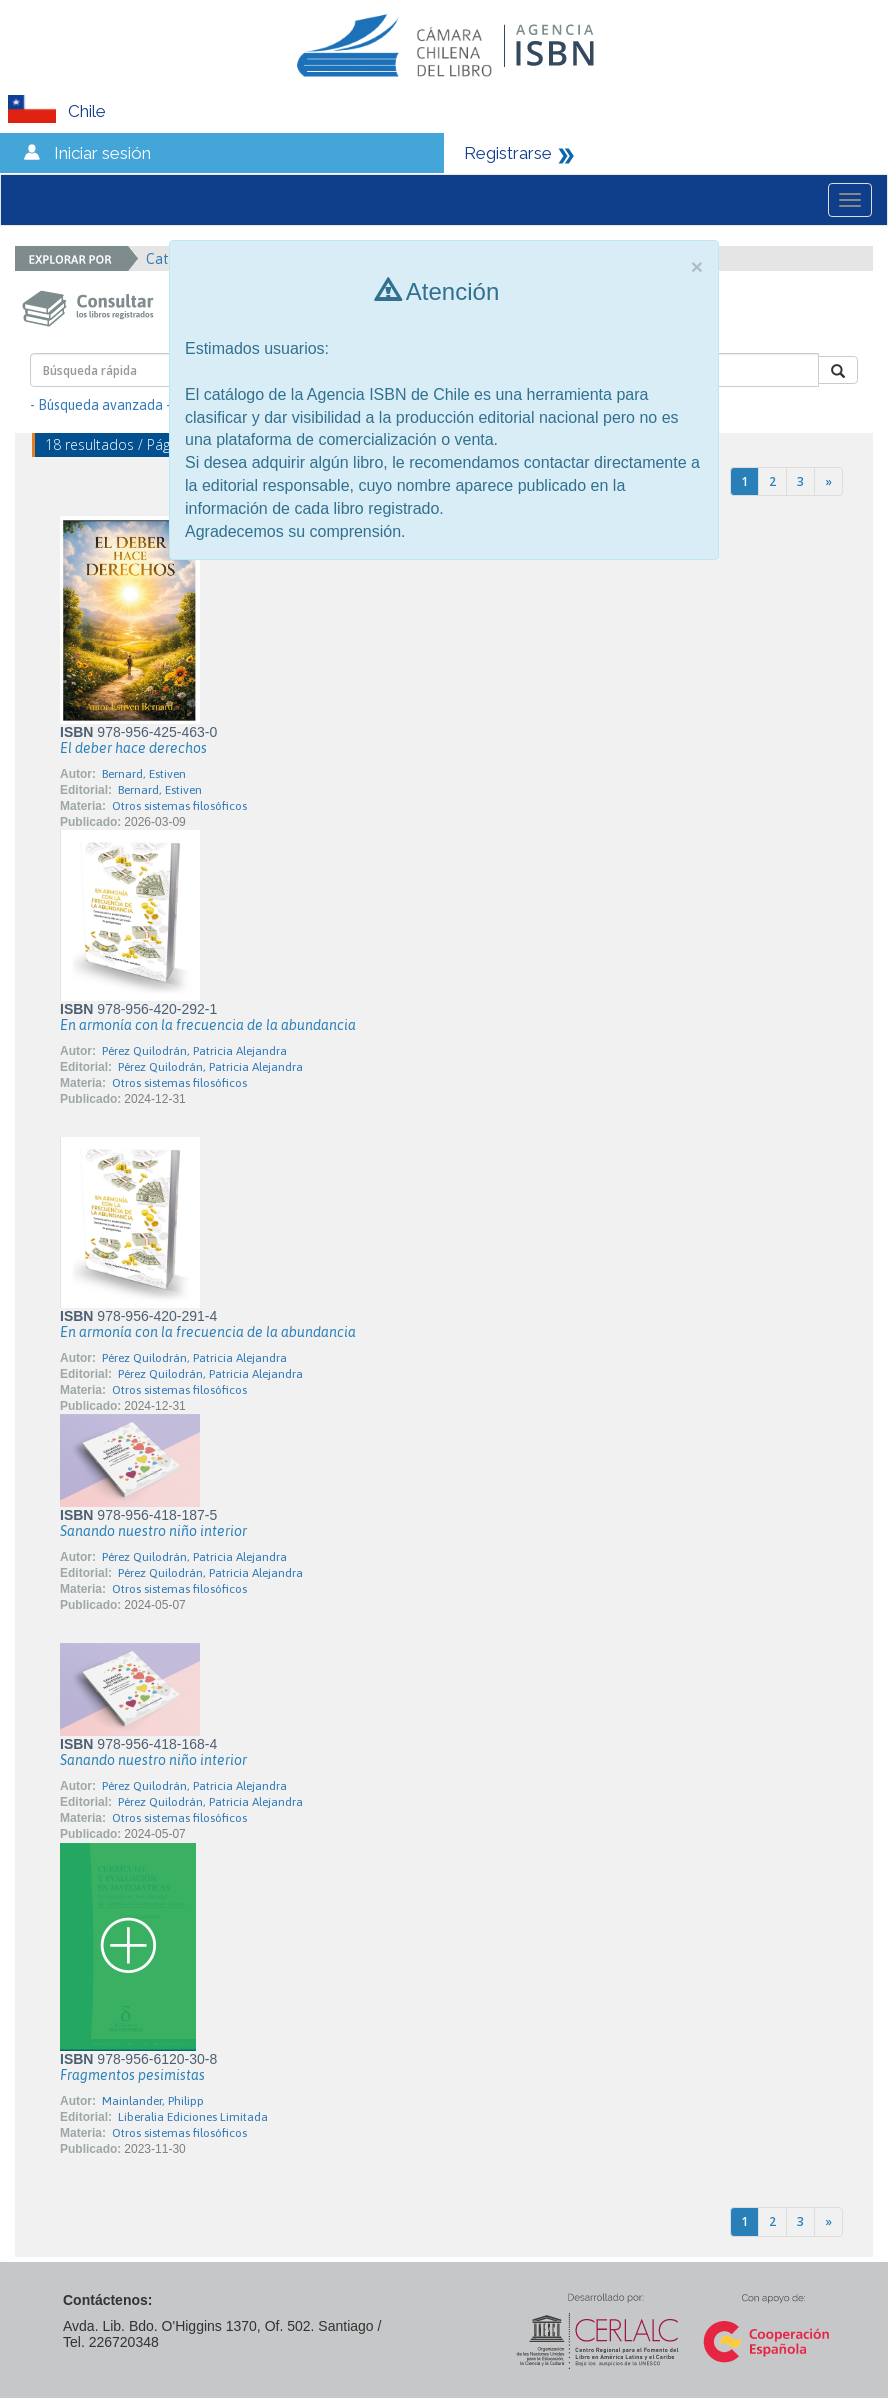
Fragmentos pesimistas (132, 2075)
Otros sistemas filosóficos (179, 806)
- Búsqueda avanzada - (100, 405)
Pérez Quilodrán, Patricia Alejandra (194, 1051)
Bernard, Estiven (144, 774)
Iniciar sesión (102, 153)
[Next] (828, 481)
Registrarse (508, 153)
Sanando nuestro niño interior (153, 1531)
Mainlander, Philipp (153, 2101)
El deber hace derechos (133, 748)
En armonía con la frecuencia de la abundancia (208, 1025)
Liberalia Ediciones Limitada (193, 2117)
